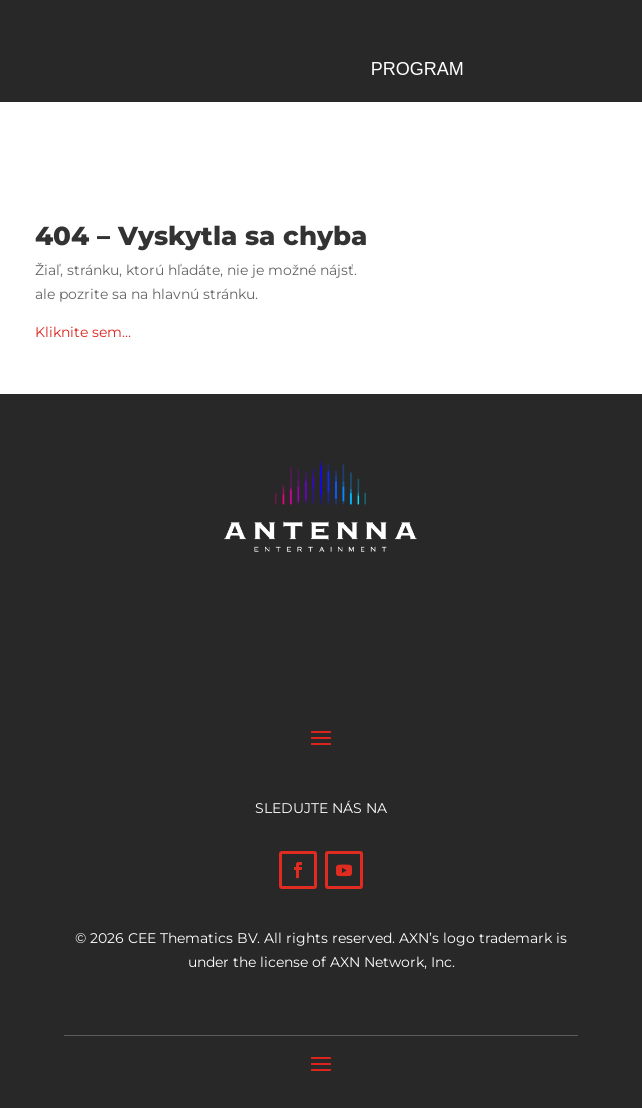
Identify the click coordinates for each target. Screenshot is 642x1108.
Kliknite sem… (83, 332)
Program (417, 70)
